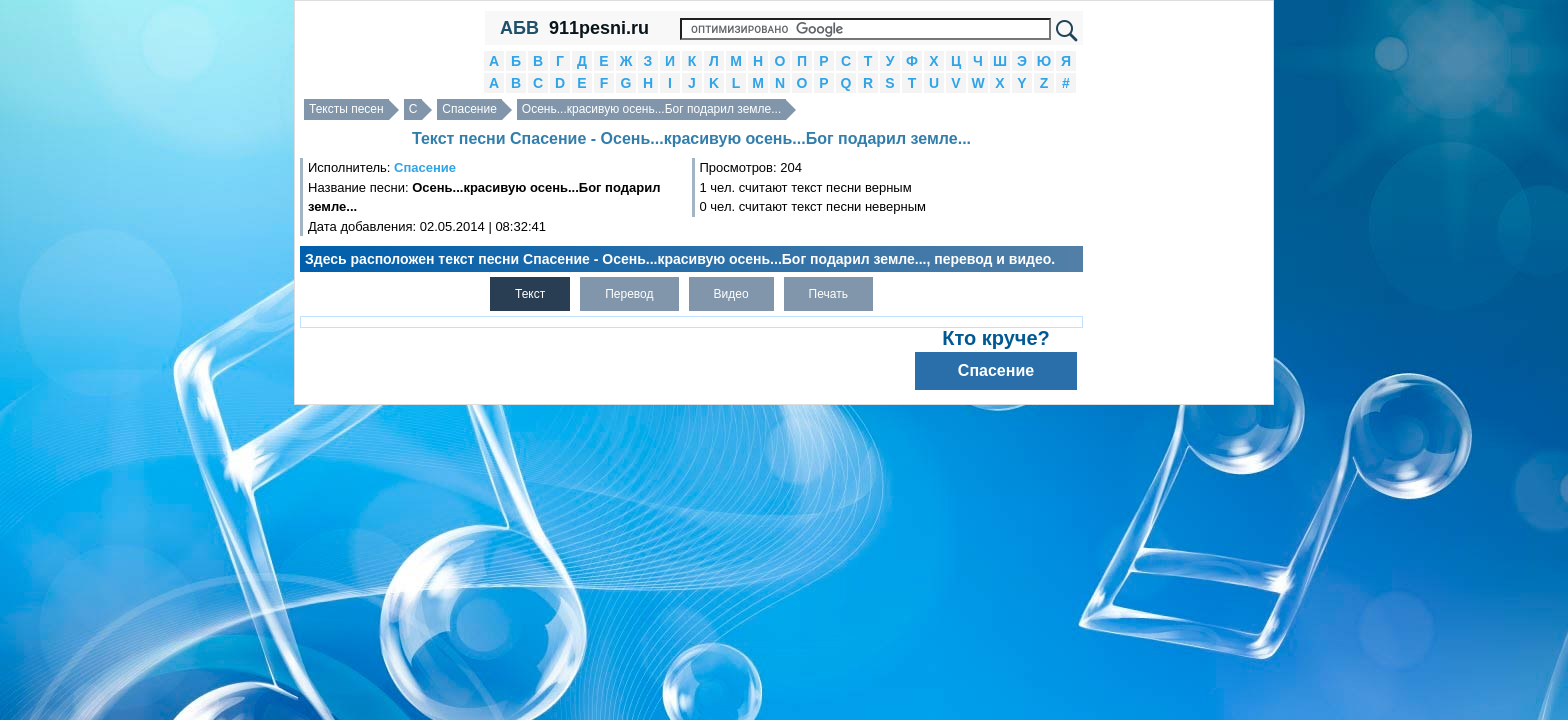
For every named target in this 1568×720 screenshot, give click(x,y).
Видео (731, 294)
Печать (828, 294)
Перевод (629, 294)
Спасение (469, 109)
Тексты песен (346, 109)
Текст (530, 294)
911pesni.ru (599, 28)
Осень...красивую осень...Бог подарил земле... (651, 109)
